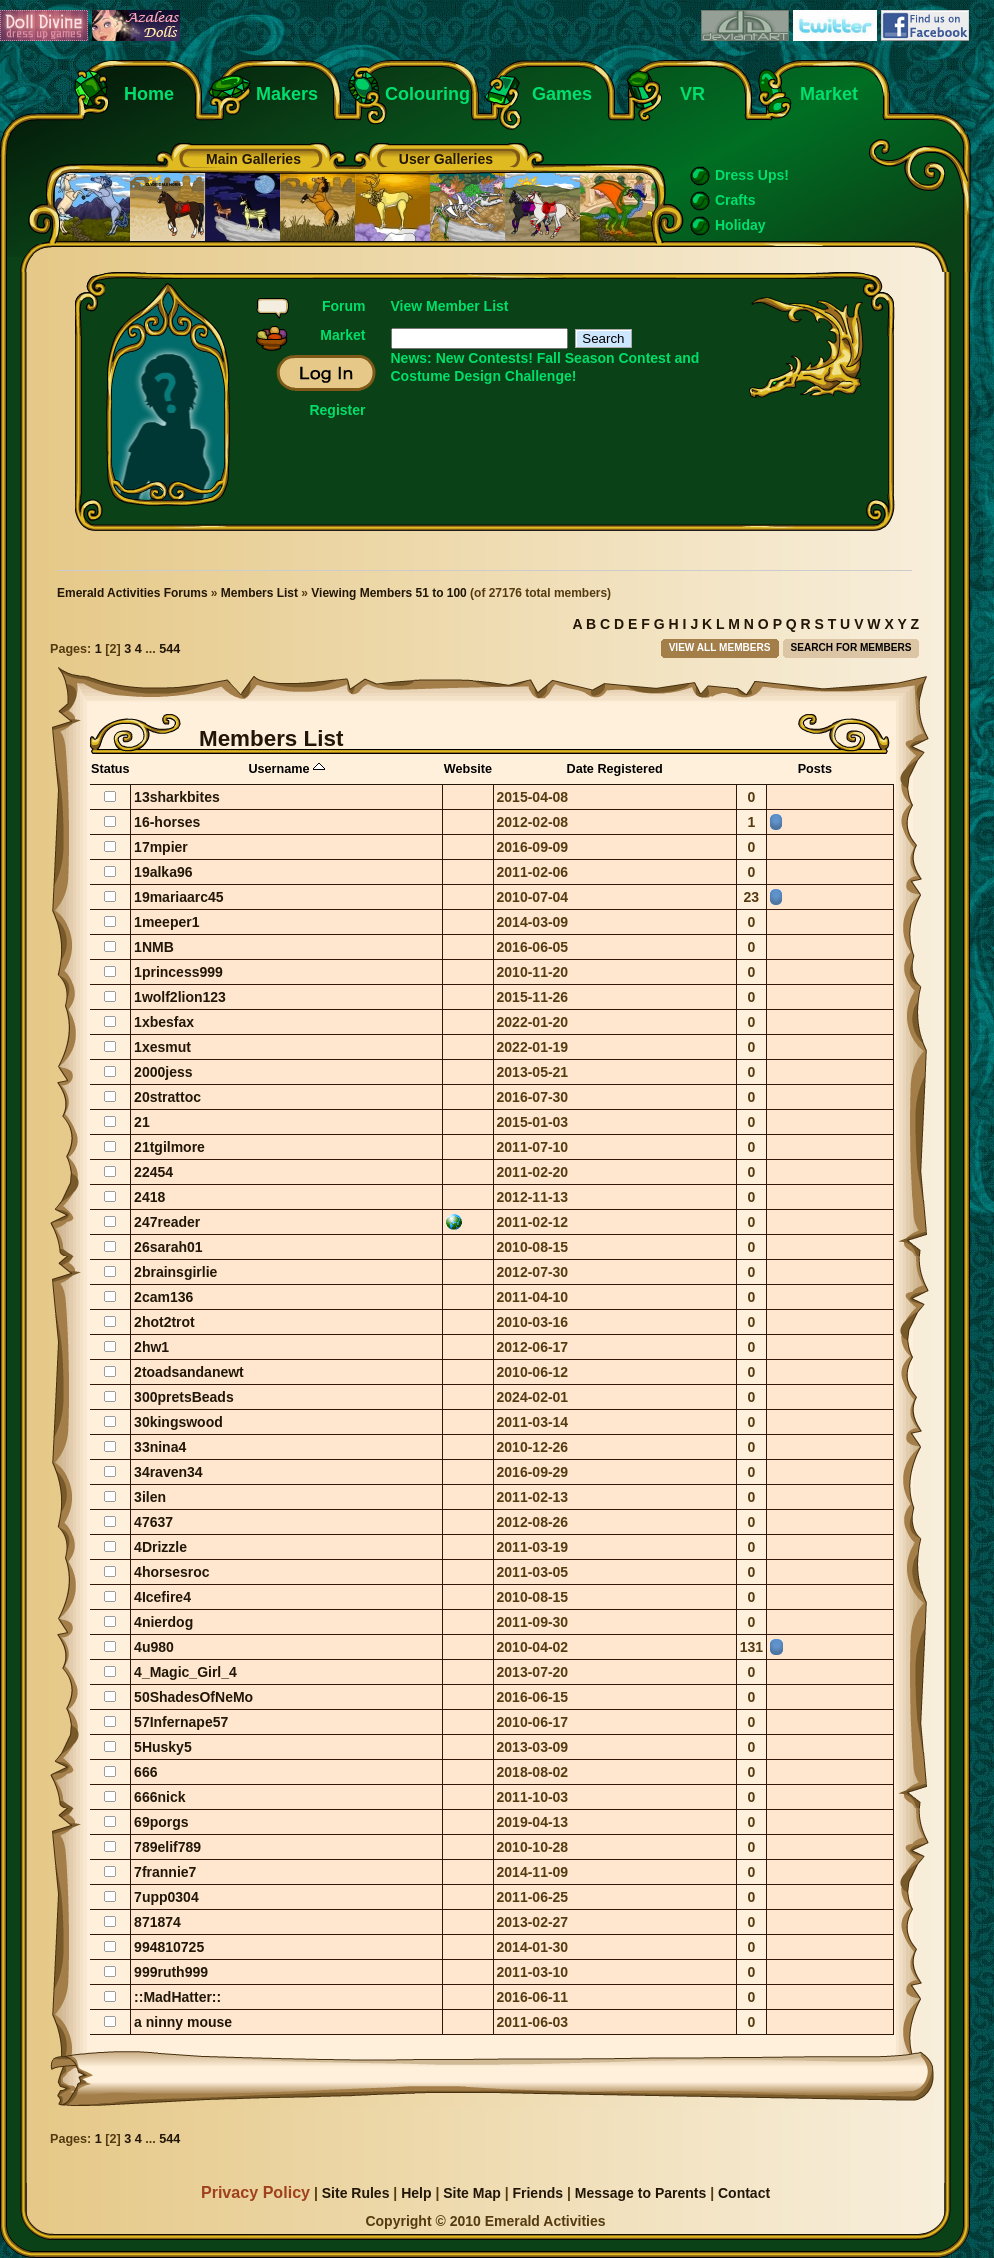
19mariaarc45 (179, 897)
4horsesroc (171, 1572)
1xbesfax (164, 1022)
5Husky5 (163, 1747)
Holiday (740, 225)
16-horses (167, 822)
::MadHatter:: (177, 1997)
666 (145, 1772)
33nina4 (160, 1447)
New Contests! (484, 358)
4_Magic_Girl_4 (185, 1672)
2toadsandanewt (189, 1372)
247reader (167, 1222)
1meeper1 (166, 922)
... (152, 649)
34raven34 (168, 1472)
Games (562, 94)
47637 (153, 1522)
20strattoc (167, 1097)
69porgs (161, 1822)
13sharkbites (177, 797)
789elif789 (167, 1847)
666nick (159, 1797)
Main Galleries (253, 159)
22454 (153, 1172)
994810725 (169, 1947)
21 (142, 1122)
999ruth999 (171, 1972)
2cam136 (163, 1297)
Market (829, 94)
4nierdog (163, 1622)
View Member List (450, 306)
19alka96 (163, 872)
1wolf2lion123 (180, 997)
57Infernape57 (181, 1722)
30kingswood (178, 1422)
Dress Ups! (752, 175)
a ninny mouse (183, 2022)
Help (416, 2193)
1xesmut (162, 1047)
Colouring (427, 94)
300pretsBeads (184, 1397)
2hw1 (151, 1347)
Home (149, 94)
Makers (287, 94)
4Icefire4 (162, 1597)
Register (337, 410)
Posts (815, 769)
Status (110, 769)
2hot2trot (164, 1322)
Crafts (735, 200)
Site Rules (356, 2193)
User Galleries (446, 159)
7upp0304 (166, 1897)
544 (169, 649)
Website (468, 769)
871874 (157, 1922)
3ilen (150, 1497)
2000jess (163, 1072)
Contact (744, 2193)
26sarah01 (168, 1247)
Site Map (472, 2193)
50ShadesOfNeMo (193, 1697)
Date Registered (615, 769)
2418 (149, 1197)
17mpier (161, 847)
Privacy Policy (255, 2192)
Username (286, 769)
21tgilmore (169, 1147)
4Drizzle (160, 1547)
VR (687, 94)
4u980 (154, 1647)
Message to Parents (641, 2193)
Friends (537, 2193)
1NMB (154, 947)
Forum (344, 306)
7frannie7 (165, 1872)
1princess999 (178, 972)
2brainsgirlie (175, 1272)
